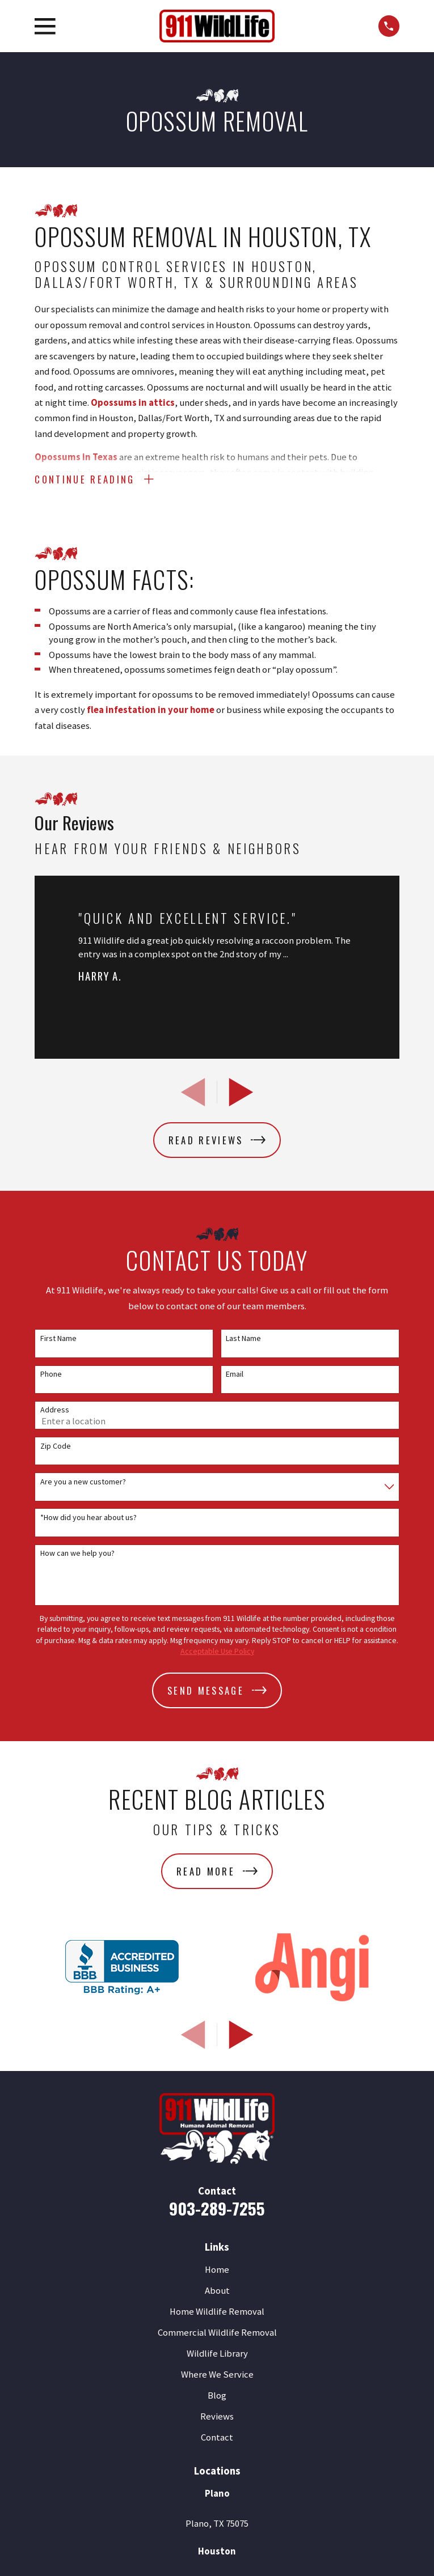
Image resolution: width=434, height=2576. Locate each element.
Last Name (243, 1339)
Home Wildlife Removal (217, 2312)
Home (217, 2270)
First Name (58, 1339)
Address (54, 1410)
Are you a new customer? (83, 1482)
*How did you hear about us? (88, 1518)
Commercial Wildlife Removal (217, 2333)
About (217, 2291)
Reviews (217, 2417)
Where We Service (217, 2375)
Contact (217, 2438)
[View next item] (241, 1093)
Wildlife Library (217, 2354)
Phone (51, 1375)
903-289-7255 (217, 2208)
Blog (217, 2396)
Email (234, 1375)
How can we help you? (77, 1554)
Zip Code (55, 1447)
